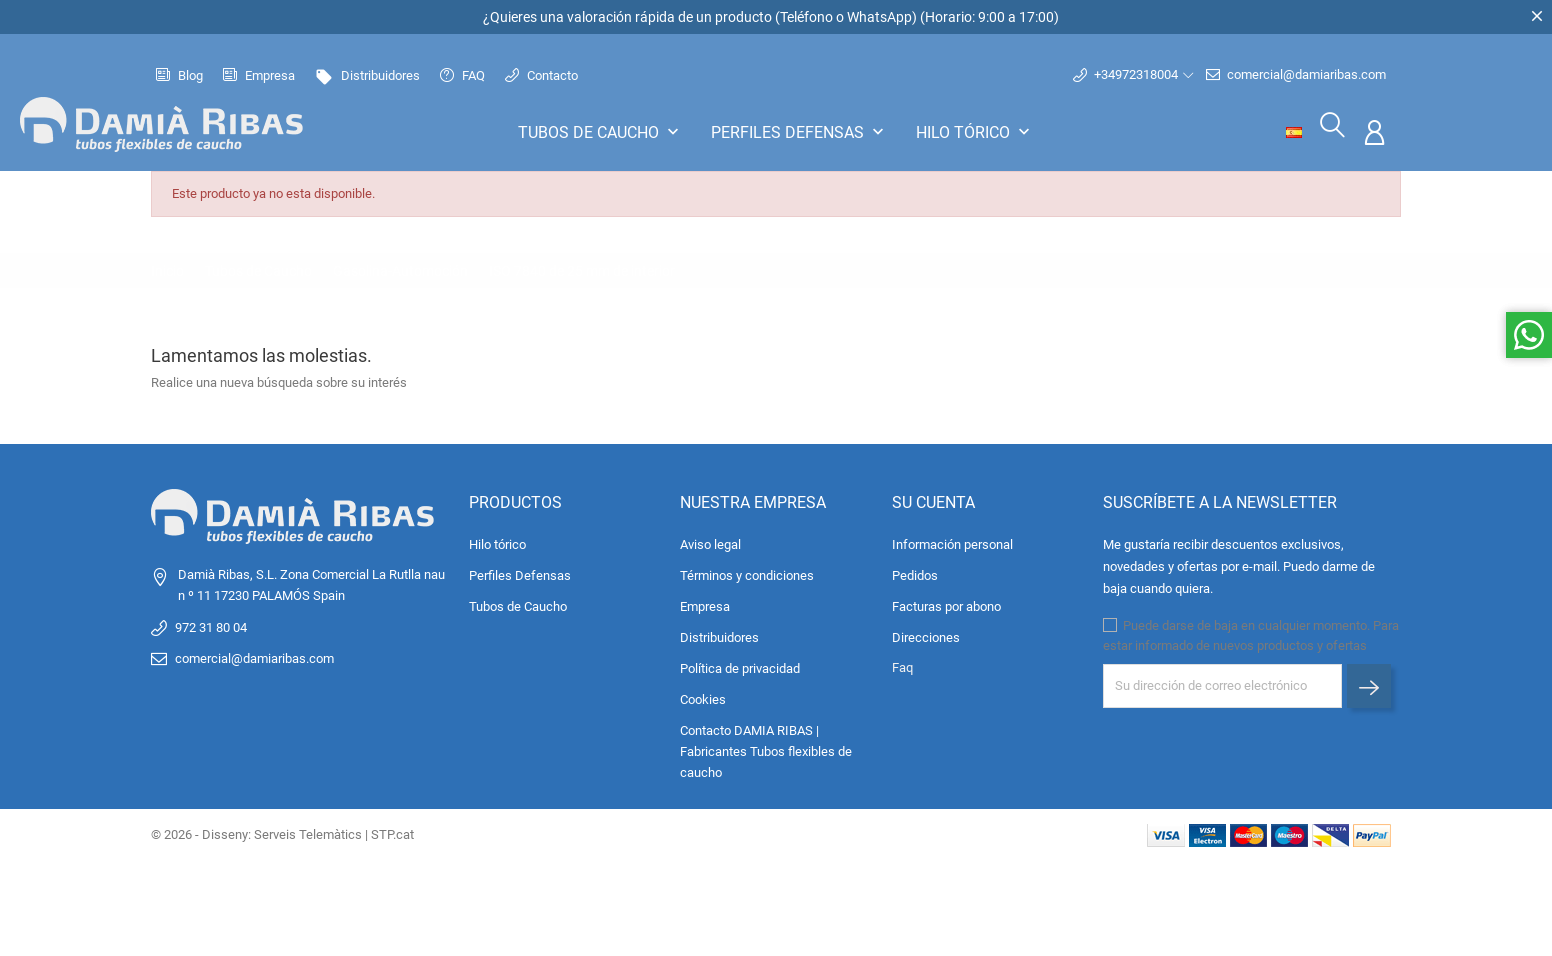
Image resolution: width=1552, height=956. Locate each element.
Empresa (259, 73)
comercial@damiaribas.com (1296, 73)
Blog (179, 73)
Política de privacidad (740, 664)
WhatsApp (879, 17)
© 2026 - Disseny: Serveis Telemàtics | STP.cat (282, 830)
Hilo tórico (975, 130)
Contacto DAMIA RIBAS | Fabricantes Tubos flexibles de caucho (766, 747)
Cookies (703, 695)
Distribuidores (367, 73)
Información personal (952, 540)
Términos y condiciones (747, 571)
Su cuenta (933, 499)
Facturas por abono (946, 602)
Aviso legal (710, 540)
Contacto (541, 73)
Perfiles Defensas (799, 130)
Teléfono (806, 17)
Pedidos (915, 571)
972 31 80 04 (211, 623)
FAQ (462, 73)
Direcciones (926, 633)
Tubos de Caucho (600, 130)
